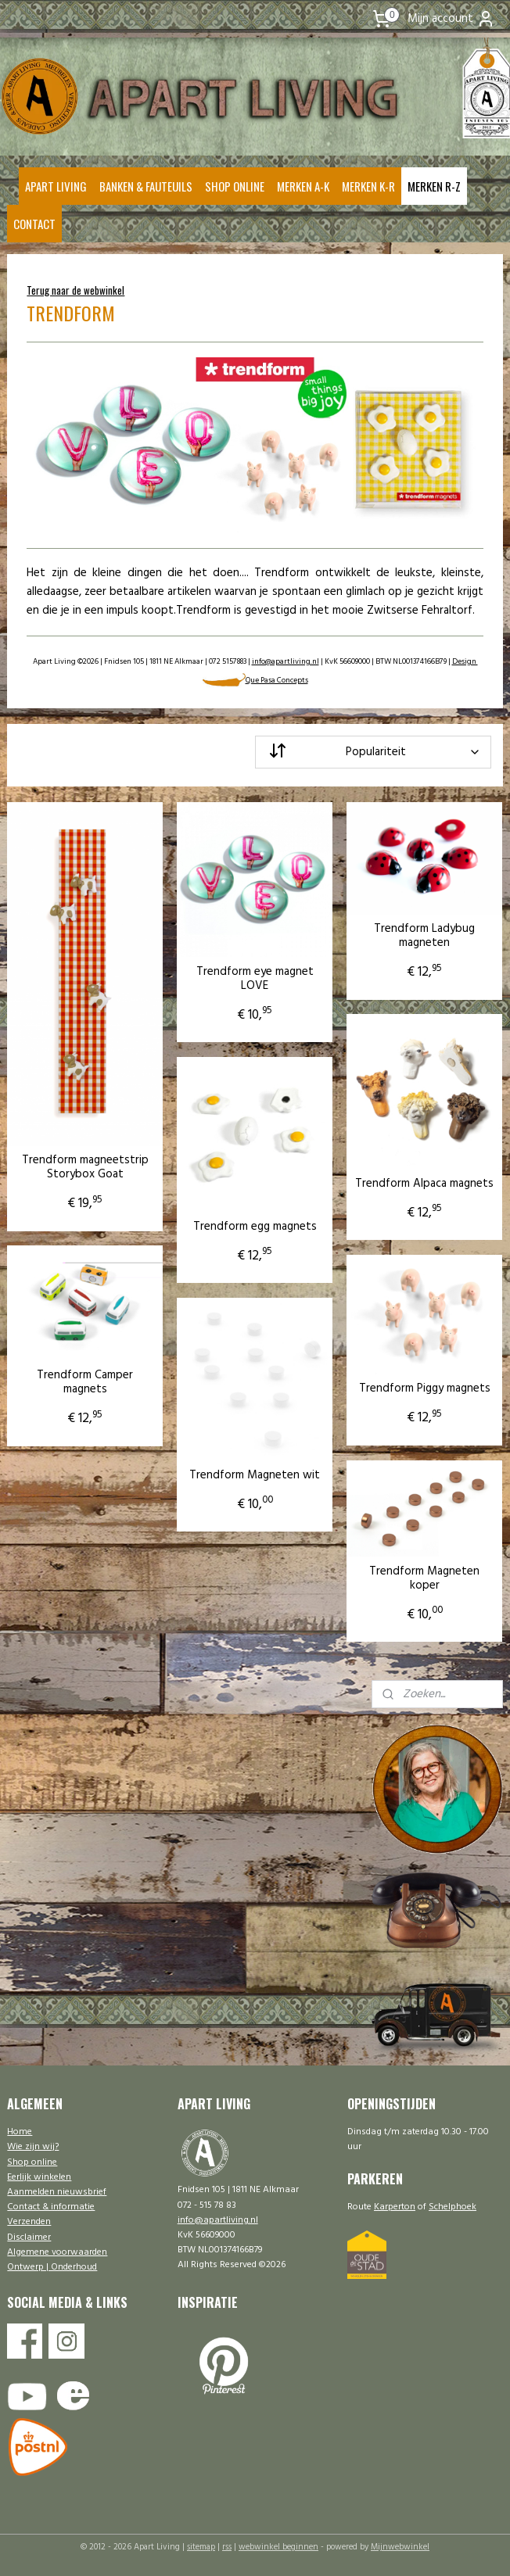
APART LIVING (56, 186)
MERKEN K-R (368, 186)
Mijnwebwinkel (400, 2547)
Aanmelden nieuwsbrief (56, 2192)
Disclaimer (29, 2237)
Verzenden (29, 2222)
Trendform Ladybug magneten (424, 936)
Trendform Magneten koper (424, 1578)
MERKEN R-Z (434, 186)
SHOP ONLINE (234, 186)
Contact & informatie (51, 2207)
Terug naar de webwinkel (75, 290)
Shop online (32, 2162)
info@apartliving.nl (285, 660)
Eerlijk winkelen (39, 2177)
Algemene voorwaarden (57, 2252)
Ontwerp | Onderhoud (52, 2267)
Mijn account (451, 18)
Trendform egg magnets (255, 1226)
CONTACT (34, 223)
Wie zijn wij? (33, 2147)
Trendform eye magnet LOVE (255, 978)
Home (19, 2132)
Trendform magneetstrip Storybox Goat (85, 1167)
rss (227, 2547)
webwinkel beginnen (278, 2547)
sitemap (201, 2547)
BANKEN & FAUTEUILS (145, 186)
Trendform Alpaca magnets (424, 1183)
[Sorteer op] (373, 751)
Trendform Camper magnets (85, 1382)
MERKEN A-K (303, 186)
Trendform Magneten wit (254, 1474)
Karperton (394, 2207)
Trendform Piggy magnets (424, 1388)
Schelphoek (452, 2207)
